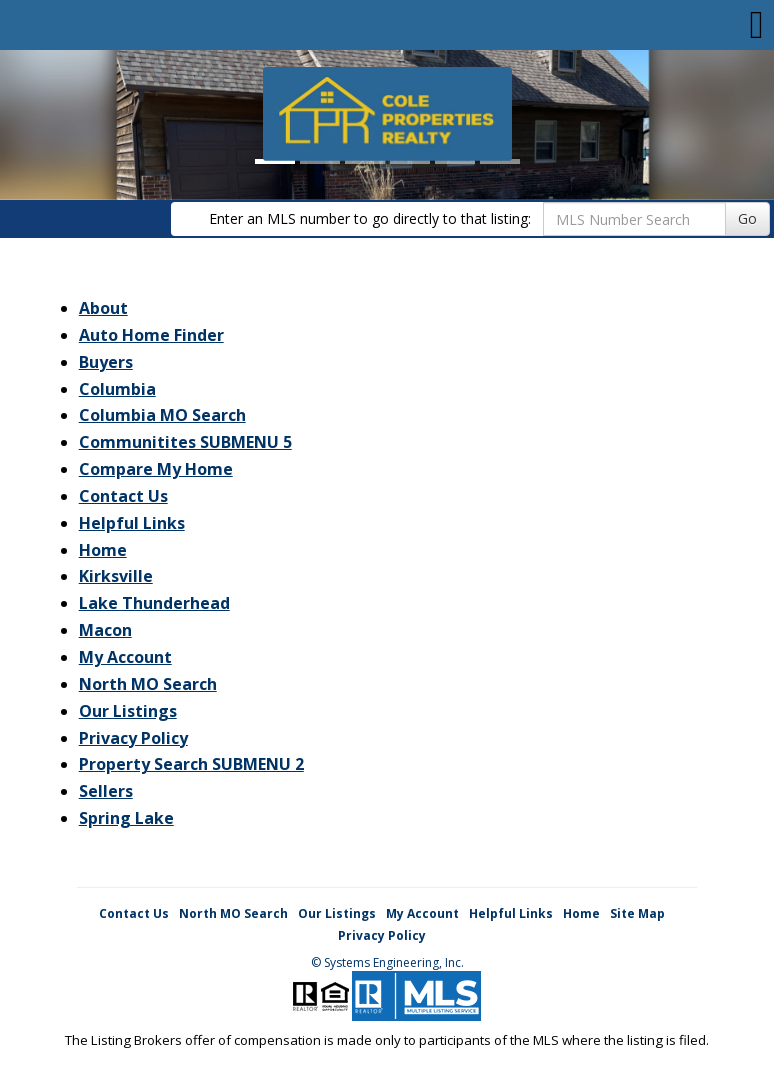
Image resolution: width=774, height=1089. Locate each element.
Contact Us (123, 496)
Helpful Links (132, 523)
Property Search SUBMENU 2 (191, 764)
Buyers (106, 362)
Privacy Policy (133, 738)
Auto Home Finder (151, 335)
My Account (125, 657)
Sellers (106, 791)
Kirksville (116, 576)
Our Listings (128, 711)
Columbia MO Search (162, 415)
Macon (105, 630)
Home (103, 550)
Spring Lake (126, 818)
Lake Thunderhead (154, 603)
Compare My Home (156, 469)
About (103, 308)
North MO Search (148, 684)
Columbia (117, 389)
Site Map (637, 913)
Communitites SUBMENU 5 (185, 442)
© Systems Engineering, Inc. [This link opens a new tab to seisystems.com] (387, 962)
